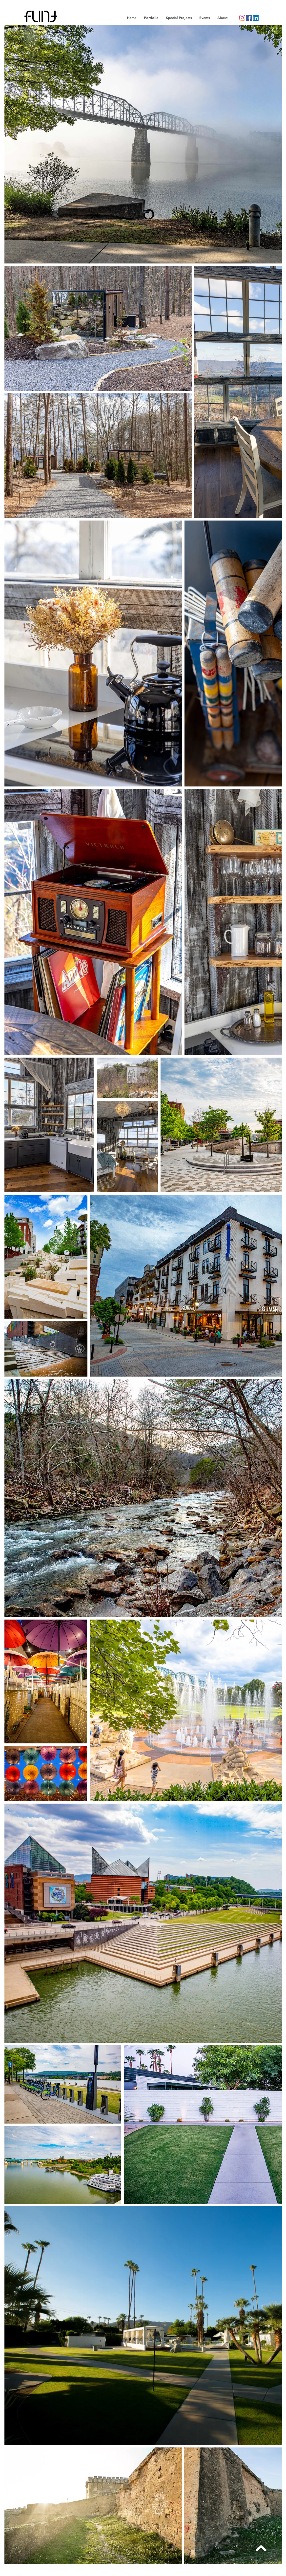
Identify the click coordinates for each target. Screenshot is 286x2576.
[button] (151, 18)
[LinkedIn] (256, 18)
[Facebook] (249, 18)
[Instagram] (242, 18)
